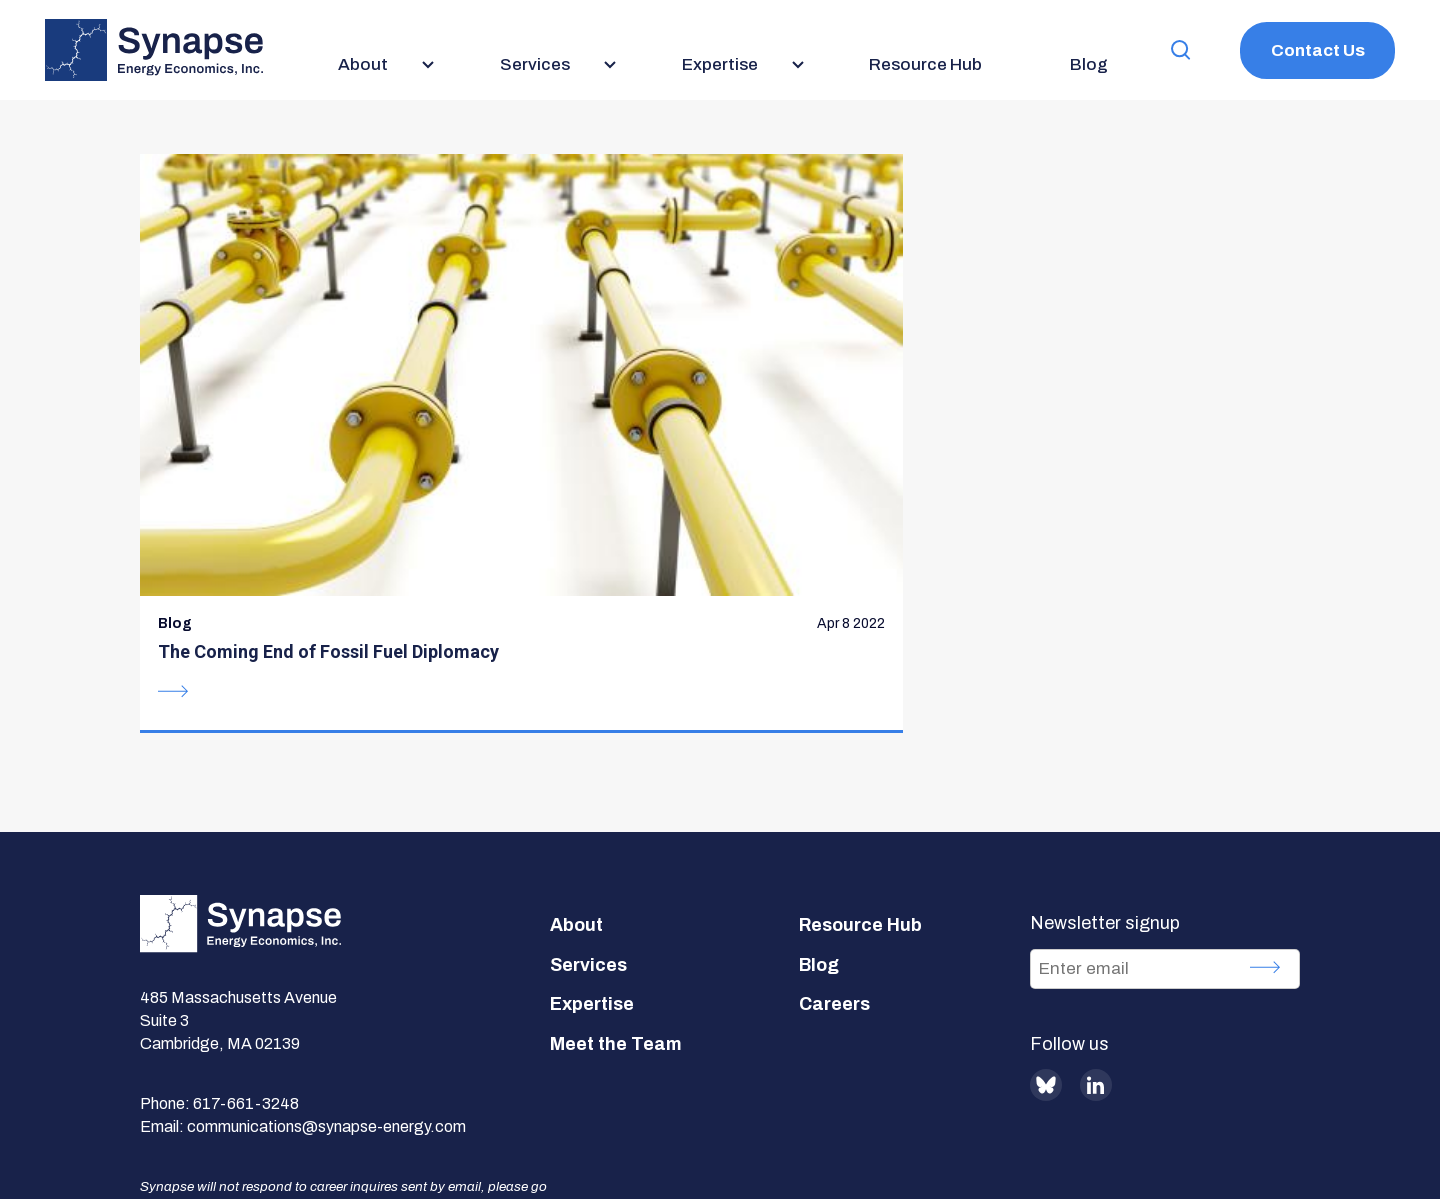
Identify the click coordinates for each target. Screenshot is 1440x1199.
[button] (1181, 50)
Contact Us (1318, 50)
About (576, 717)
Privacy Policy (564, 1125)
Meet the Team (616, 836)
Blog (819, 757)
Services (588, 757)
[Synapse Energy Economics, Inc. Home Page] (154, 50)
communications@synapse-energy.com (326, 917)
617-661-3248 (246, 894)
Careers (834, 796)
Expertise (592, 796)
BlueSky (1046, 877)
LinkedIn (1096, 877)
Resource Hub (860, 717)
